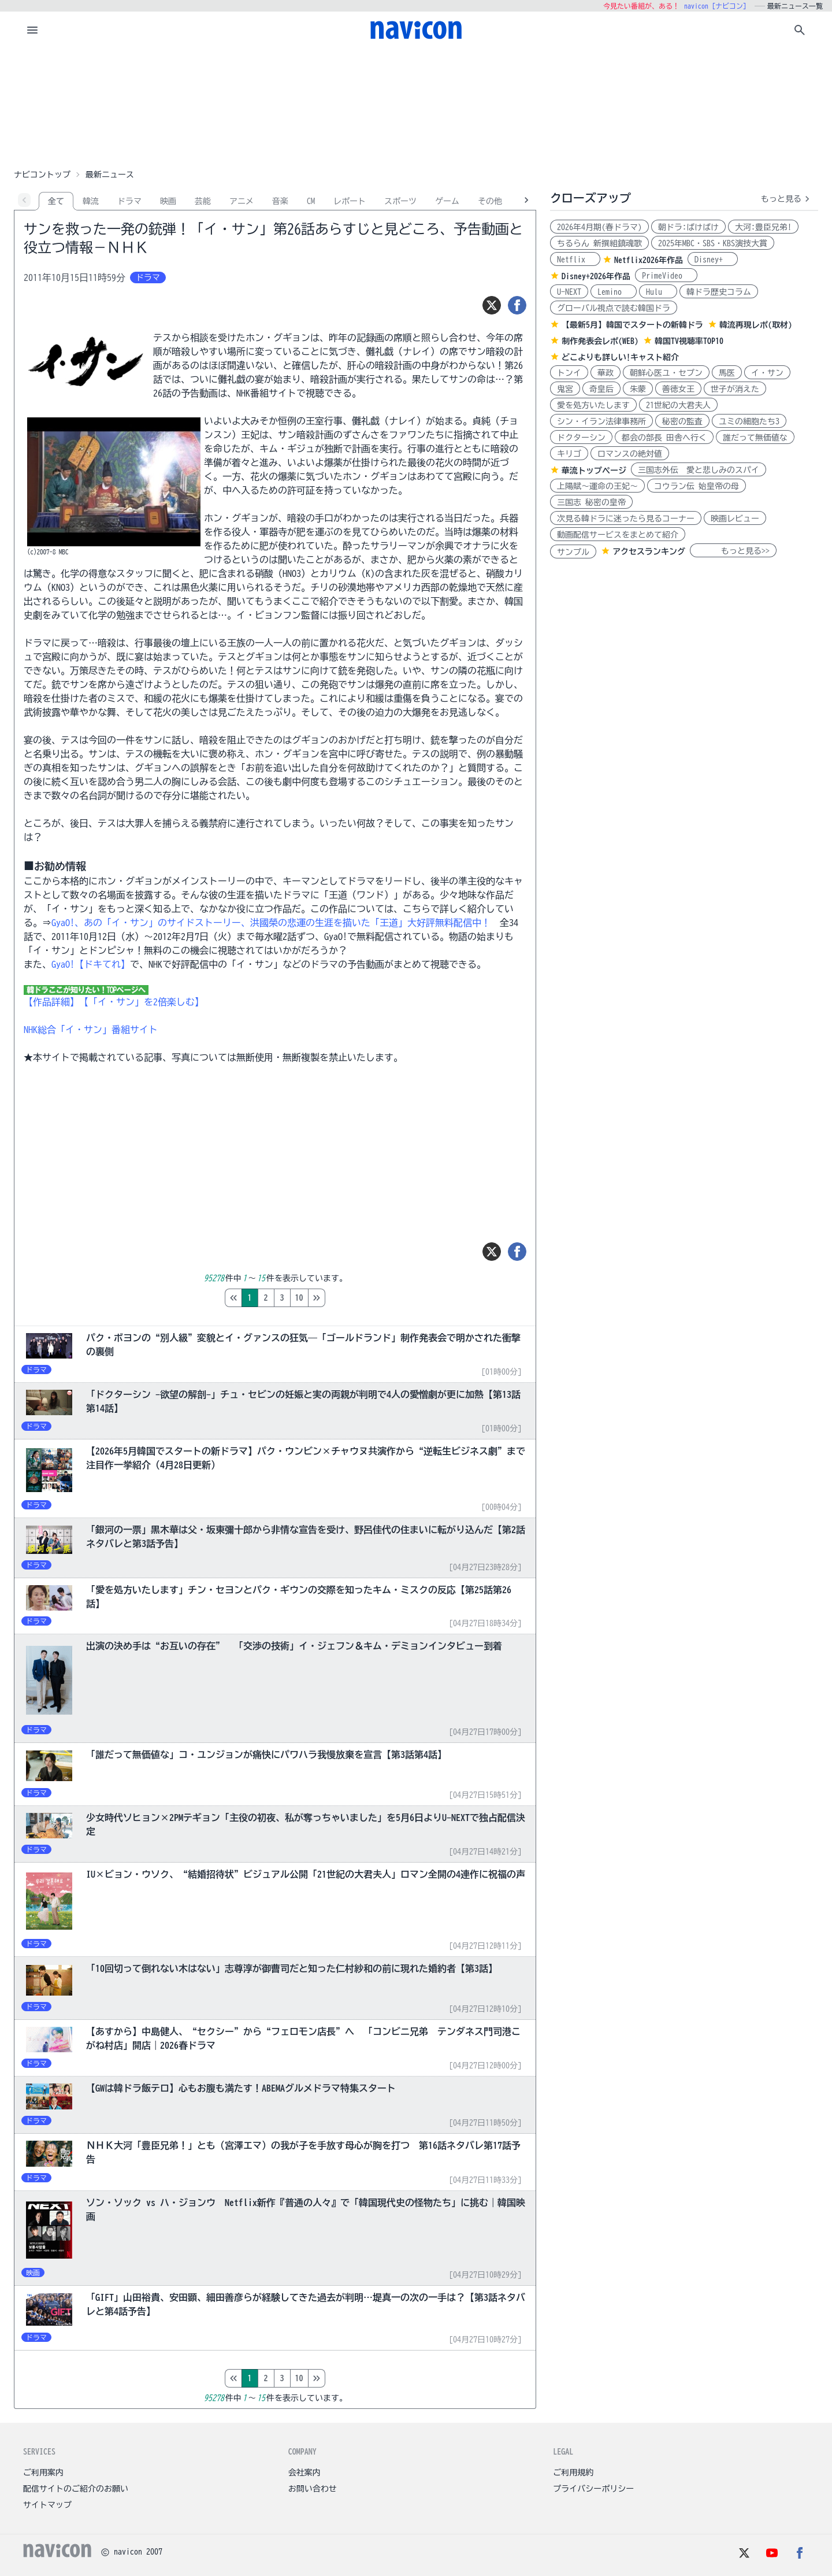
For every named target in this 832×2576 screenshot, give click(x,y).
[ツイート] (491, 305)
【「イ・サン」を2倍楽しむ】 (141, 1001)
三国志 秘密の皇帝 (591, 502)
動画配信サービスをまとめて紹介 (617, 535)
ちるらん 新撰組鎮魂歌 (599, 243)
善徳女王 (678, 389)
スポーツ (400, 201)
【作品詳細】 (51, 1001)
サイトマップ (47, 2505)
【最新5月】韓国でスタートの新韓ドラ (632, 325)
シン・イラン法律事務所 (601, 421)
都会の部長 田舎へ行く (664, 438)
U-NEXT (569, 292)
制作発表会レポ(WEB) (600, 341)
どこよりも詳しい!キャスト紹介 (620, 357)
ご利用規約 (573, 2472)
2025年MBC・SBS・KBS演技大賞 (712, 243)
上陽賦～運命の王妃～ (597, 486)
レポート (349, 201)
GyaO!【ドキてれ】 (90, 964)
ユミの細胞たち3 (749, 421)
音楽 (280, 201)
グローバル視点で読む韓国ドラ (613, 308)
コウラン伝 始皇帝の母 (696, 486)
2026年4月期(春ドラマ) (599, 227)
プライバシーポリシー (593, 2489)
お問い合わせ (312, 2489)
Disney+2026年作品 (596, 276)
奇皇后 (601, 389)
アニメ (241, 201)
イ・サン (767, 373)
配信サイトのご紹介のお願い (75, 2489)
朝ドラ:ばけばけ (688, 227)
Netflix (575, 260)
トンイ (569, 373)
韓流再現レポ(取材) (755, 325)
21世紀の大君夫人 (678, 405)
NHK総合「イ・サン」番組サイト (91, 1029)
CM (311, 201)
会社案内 (304, 2472)
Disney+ (712, 260)
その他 (490, 201)
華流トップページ (594, 471)
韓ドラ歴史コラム (718, 292)
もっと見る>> (733, 551)
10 (348, 1298)
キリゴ (569, 454)
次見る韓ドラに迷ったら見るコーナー (625, 519)
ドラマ (129, 201)
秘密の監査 (682, 421)
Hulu (658, 292)
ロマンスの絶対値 (629, 454)
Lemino (613, 292)
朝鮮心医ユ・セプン (666, 373)
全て (56, 201)
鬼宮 (565, 389)
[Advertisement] (416, 106)
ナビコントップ (42, 175)
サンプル (573, 552)
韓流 (91, 201)
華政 (605, 373)
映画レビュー (735, 519)
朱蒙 (638, 389)
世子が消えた (735, 389)
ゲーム (447, 201)
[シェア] (517, 305)
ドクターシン (581, 438)
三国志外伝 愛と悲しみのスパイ (698, 470)
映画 (168, 201)
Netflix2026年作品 (648, 260)
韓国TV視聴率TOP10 (689, 341)
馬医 (727, 373)
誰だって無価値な (755, 438)
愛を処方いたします (593, 405)
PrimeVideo (666, 276)
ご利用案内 (43, 2472)
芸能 (203, 201)
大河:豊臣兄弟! (763, 227)
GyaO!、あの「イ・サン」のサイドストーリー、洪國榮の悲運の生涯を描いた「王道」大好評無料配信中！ (271, 922)
